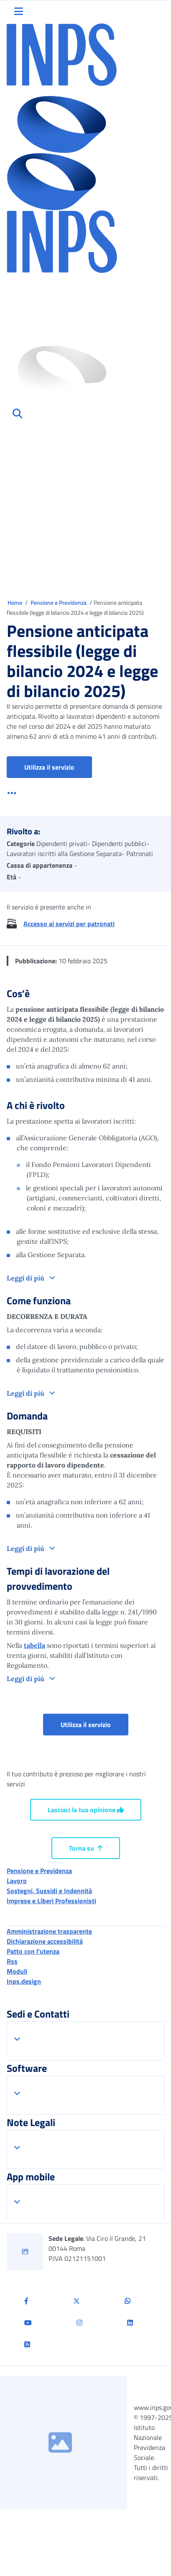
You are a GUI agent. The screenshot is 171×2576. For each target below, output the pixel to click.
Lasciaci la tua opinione (86, 1810)
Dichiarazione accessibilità (45, 1941)
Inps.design (24, 1981)
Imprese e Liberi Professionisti (51, 1901)
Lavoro (17, 1881)
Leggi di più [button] (26, 1278)
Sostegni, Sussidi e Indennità (49, 1891)
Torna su (85, 1848)
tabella (34, 1645)
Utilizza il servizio (49, 767)
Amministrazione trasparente (49, 1931)
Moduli (17, 1971)
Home (15, 602)
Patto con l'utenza (33, 1951)
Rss (12, 1961)
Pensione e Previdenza (59, 602)
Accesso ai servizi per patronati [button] (69, 924)
